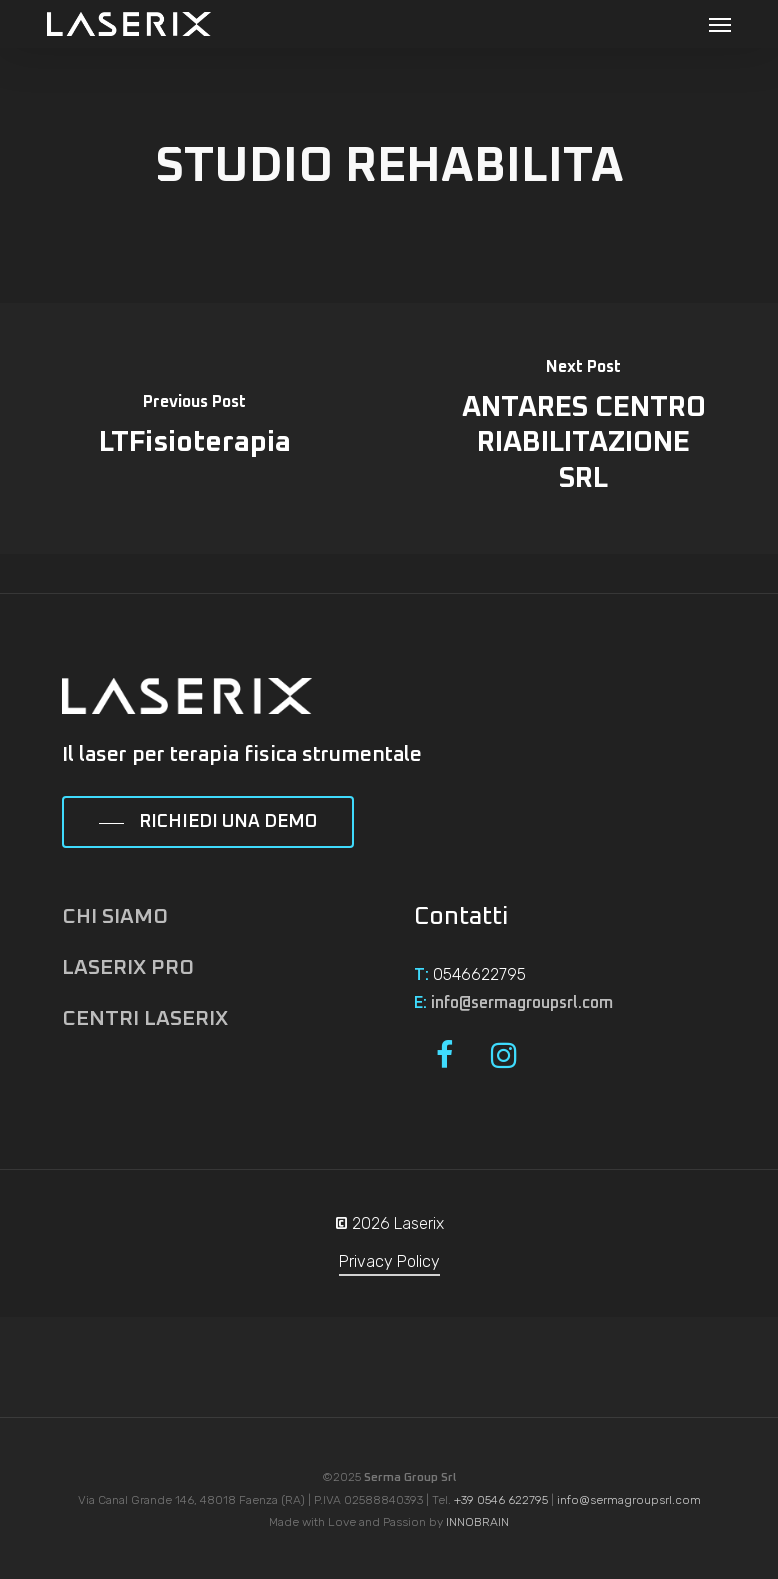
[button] (720, 24)
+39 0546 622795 (501, 1500)
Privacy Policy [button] (389, 1261)
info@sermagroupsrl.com (522, 1003)
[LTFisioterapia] (194, 428)
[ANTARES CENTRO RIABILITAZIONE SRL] (583, 428)
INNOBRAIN (477, 1522)
